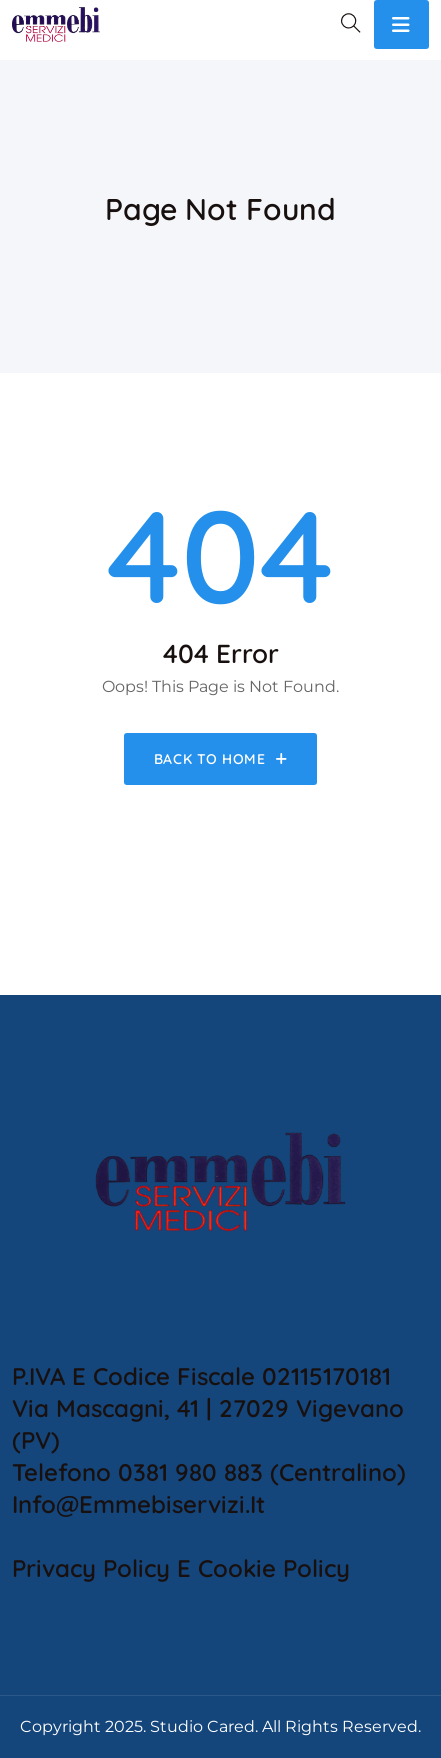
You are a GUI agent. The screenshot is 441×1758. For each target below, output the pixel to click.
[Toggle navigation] (401, 24)
